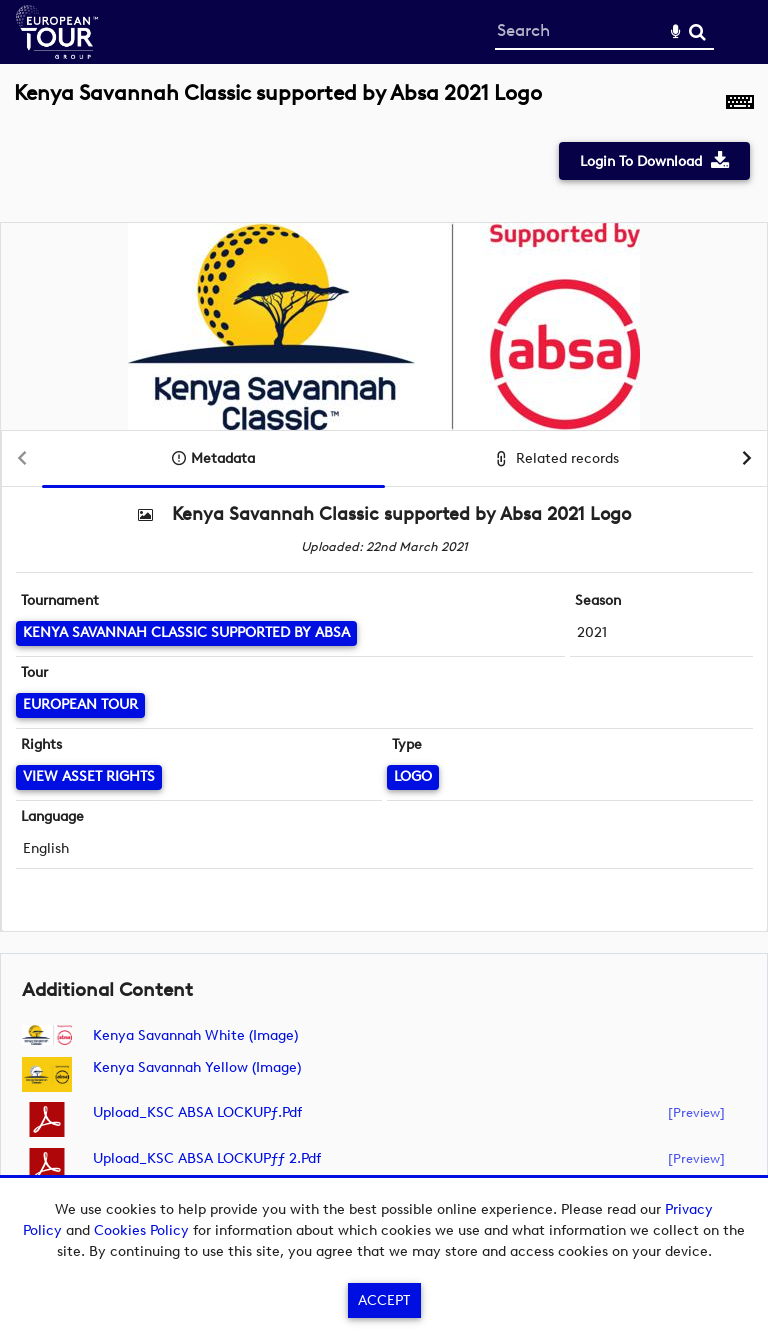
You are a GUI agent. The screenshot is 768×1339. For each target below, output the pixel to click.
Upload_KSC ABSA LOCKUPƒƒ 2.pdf (207, 1158)
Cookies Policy (141, 1230)
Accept (384, 1300)
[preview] (696, 1112)
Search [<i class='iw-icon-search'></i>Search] (697, 31)
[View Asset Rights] (89, 777)
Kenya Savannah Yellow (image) (197, 1067)
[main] (384, 652)
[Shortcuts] (740, 104)
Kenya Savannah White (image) (195, 1035)
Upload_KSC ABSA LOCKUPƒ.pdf (197, 1112)
